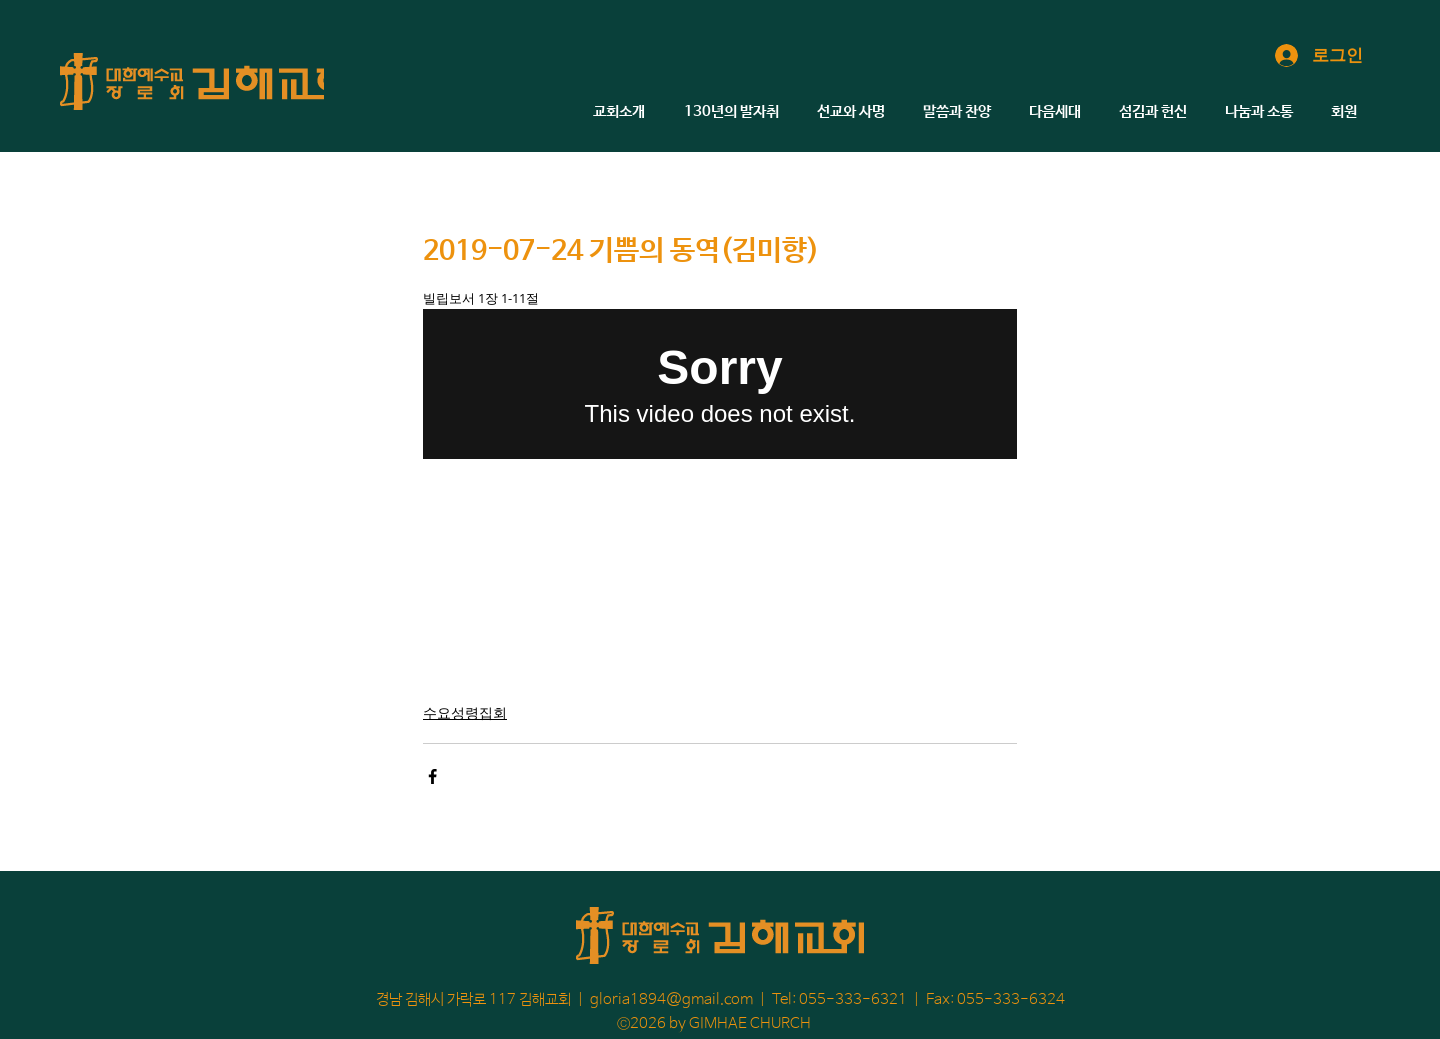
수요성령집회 (465, 712)
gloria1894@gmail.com (671, 999)
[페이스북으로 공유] (432, 776)
